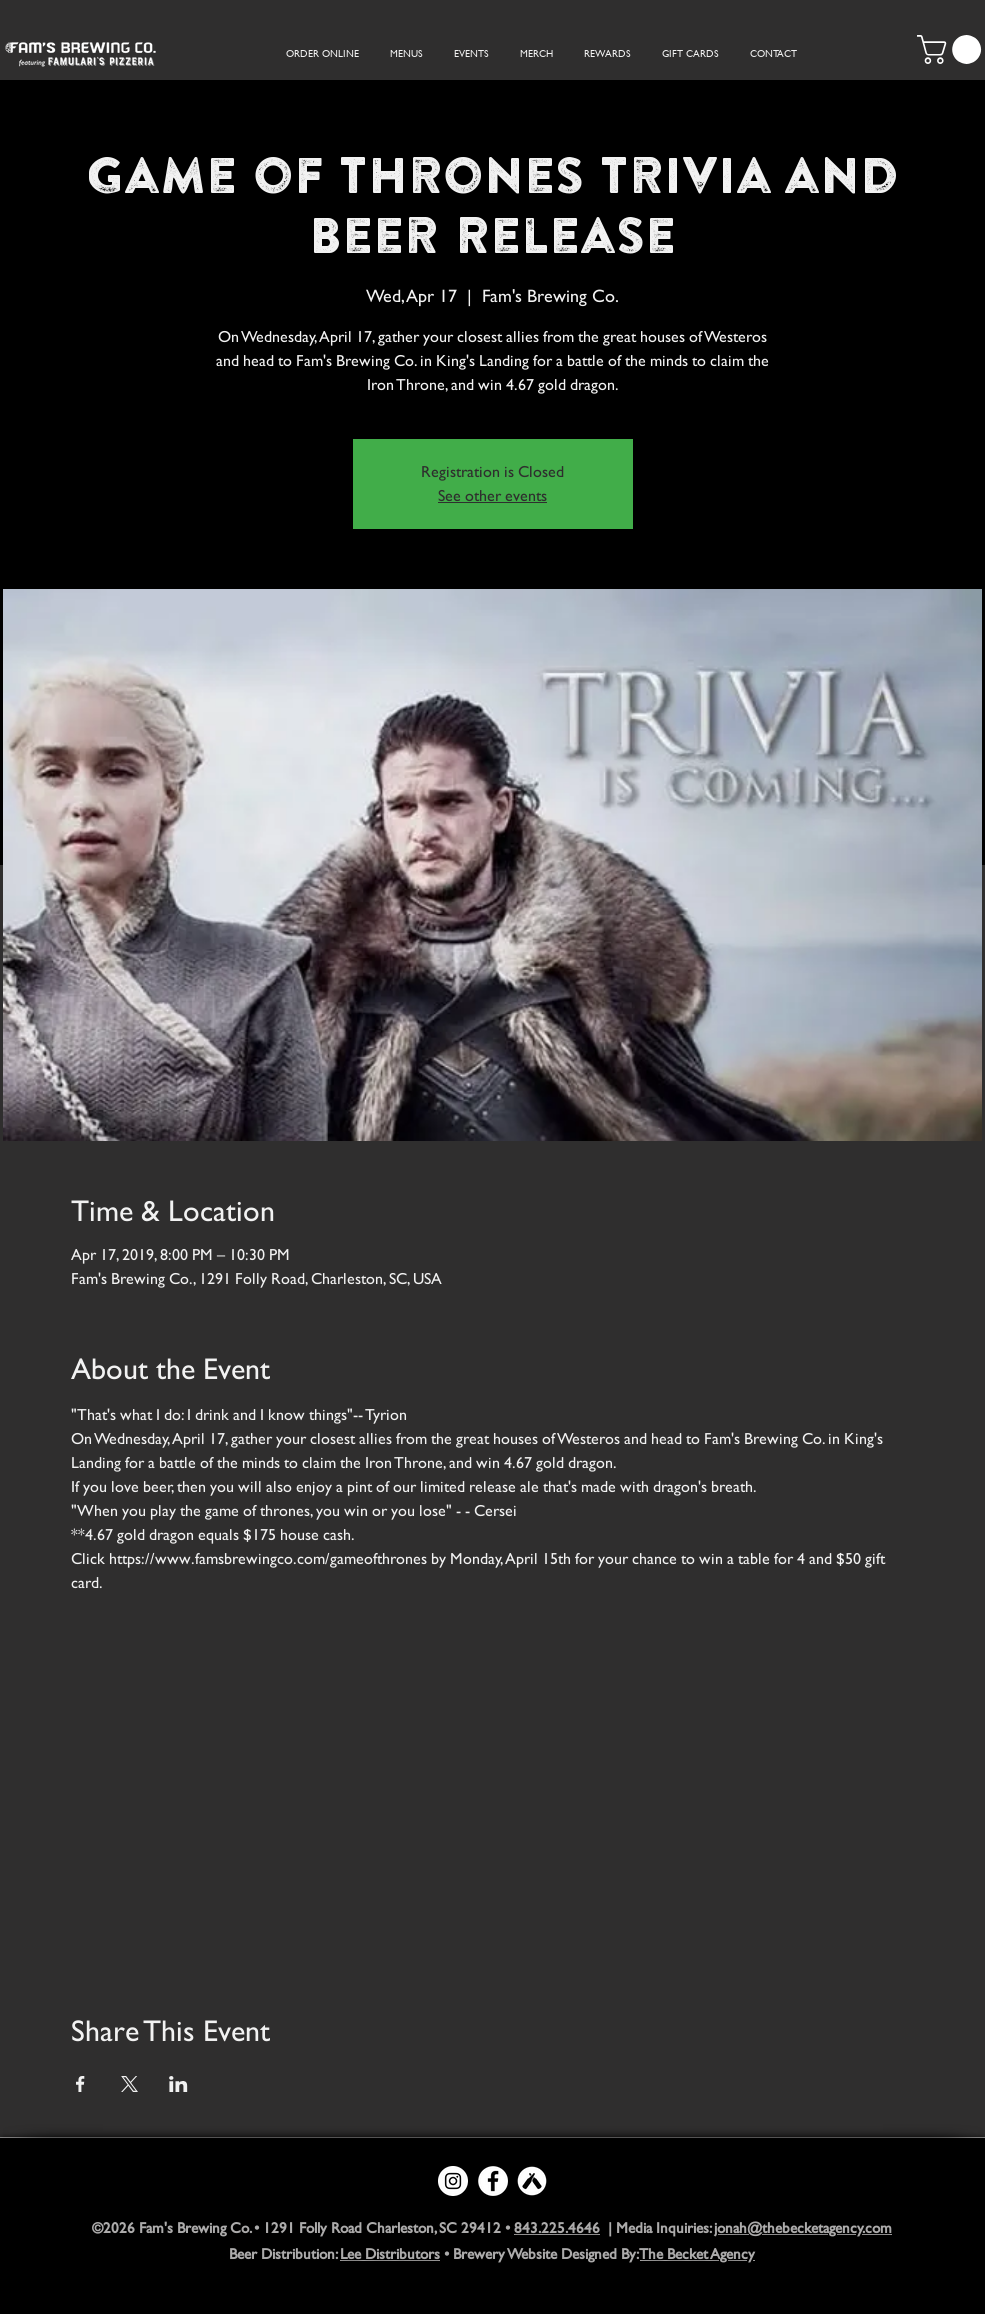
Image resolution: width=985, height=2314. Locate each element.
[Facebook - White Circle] (493, 2181)
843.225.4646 (557, 2227)
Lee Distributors (390, 2253)
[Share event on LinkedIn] (178, 2084)
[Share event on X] (129, 2084)
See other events (492, 495)
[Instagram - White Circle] (453, 2181)
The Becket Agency (697, 2253)
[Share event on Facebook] (80, 2084)
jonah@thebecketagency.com (803, 2227)
